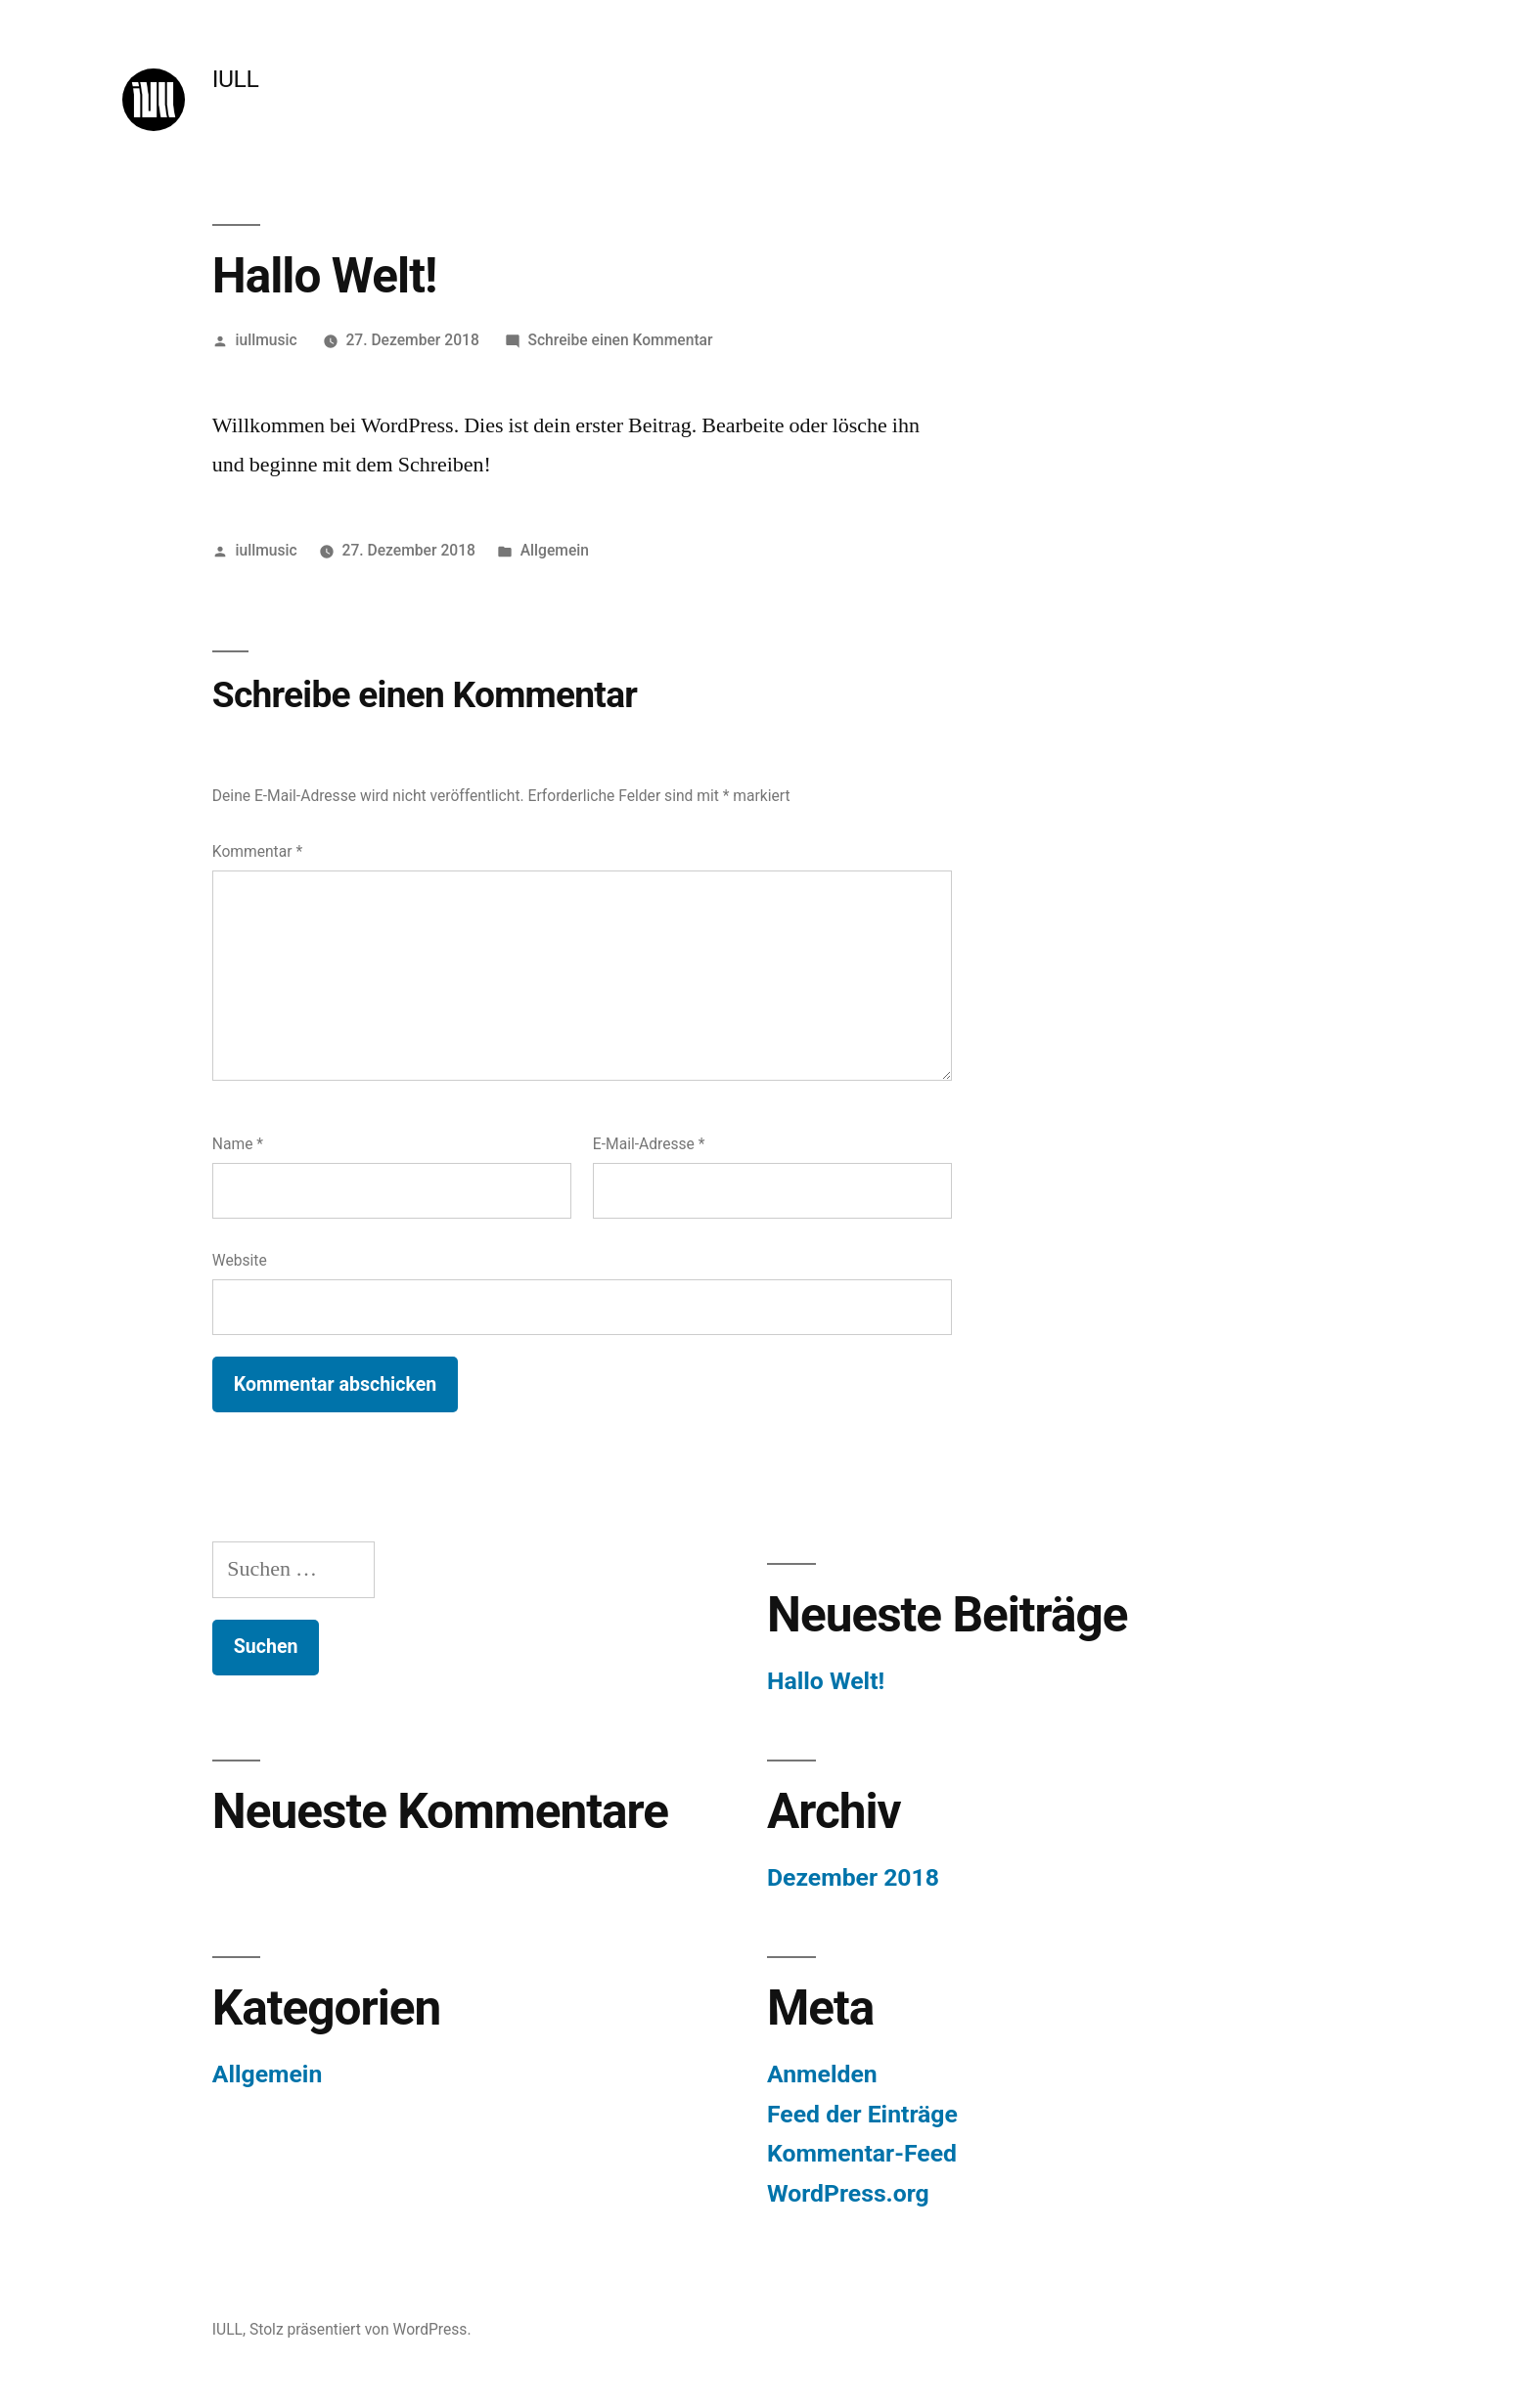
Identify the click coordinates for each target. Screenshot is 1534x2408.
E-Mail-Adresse (649, 1144)
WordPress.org (848, 2193)
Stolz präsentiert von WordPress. (360, 2329)
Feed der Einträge (862, 2114)
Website (239, 1260)
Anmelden (822, 2074)
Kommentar (257, 851)
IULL (235, 79)
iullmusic (266, 340)
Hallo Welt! (825, 1681)
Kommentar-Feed (862, 2153)
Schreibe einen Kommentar (620, 340)
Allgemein (554, 550)
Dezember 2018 (853, 1877)
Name (237, 1144)
